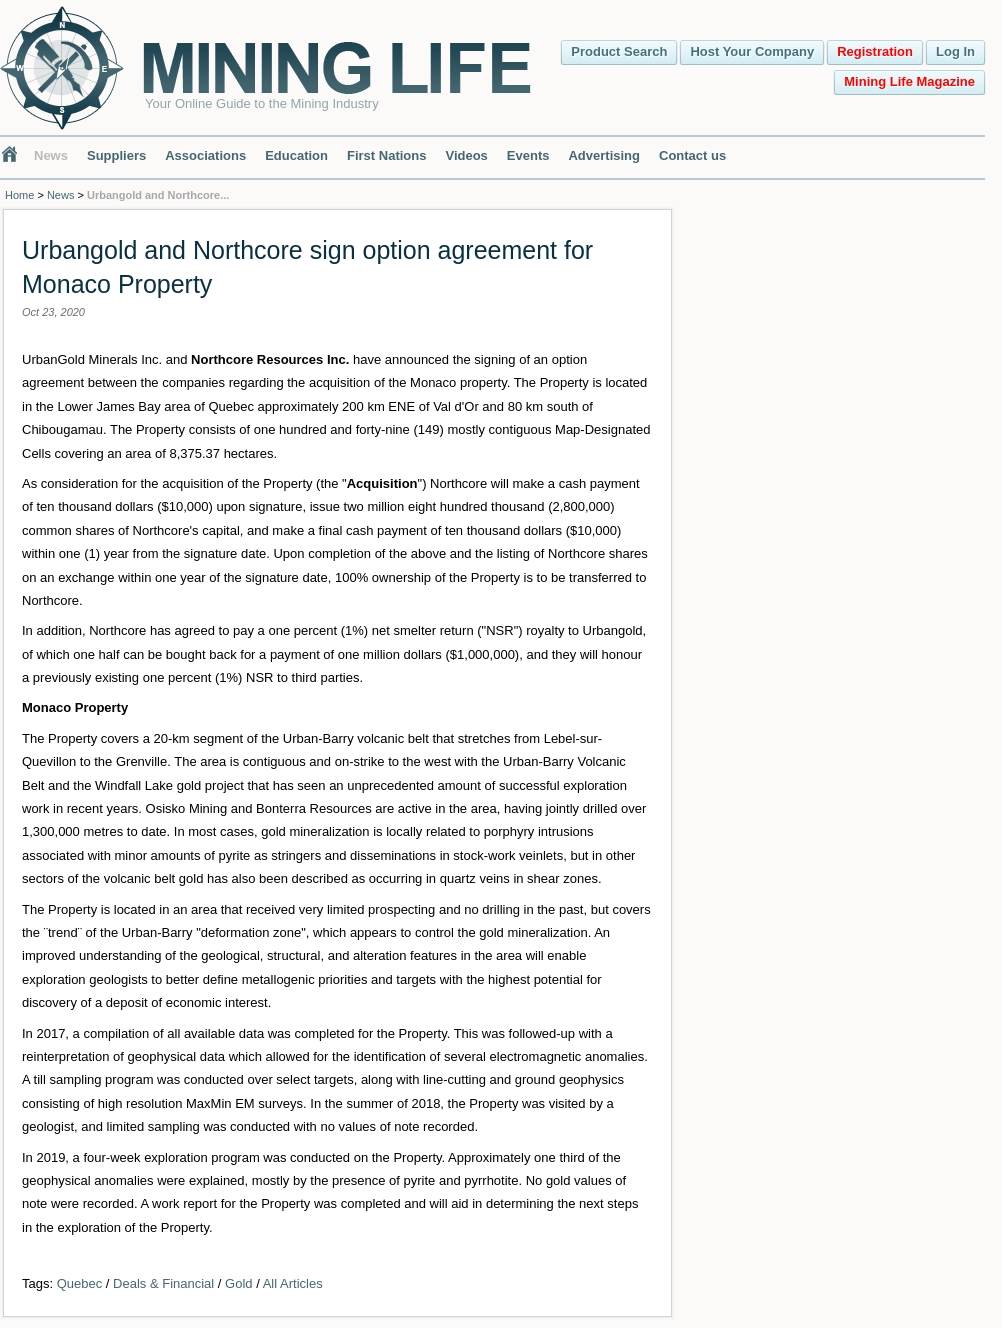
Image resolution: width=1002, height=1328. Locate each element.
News (51, 155)
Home (19, 195)
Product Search (619, 51)
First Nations (386, 155)
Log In (955, 51)
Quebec (80, 1283)
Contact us (692, 155)
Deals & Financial (163, 1283)
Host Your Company (752, 51)
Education (296, 155)
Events (528, 155)
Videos (466, 155)
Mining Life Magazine (909, 81)
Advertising (604, 155)
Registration (875, 51)
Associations (205, 155)
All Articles (293, 1283)
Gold (238, 1283)
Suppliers (116, 155)
